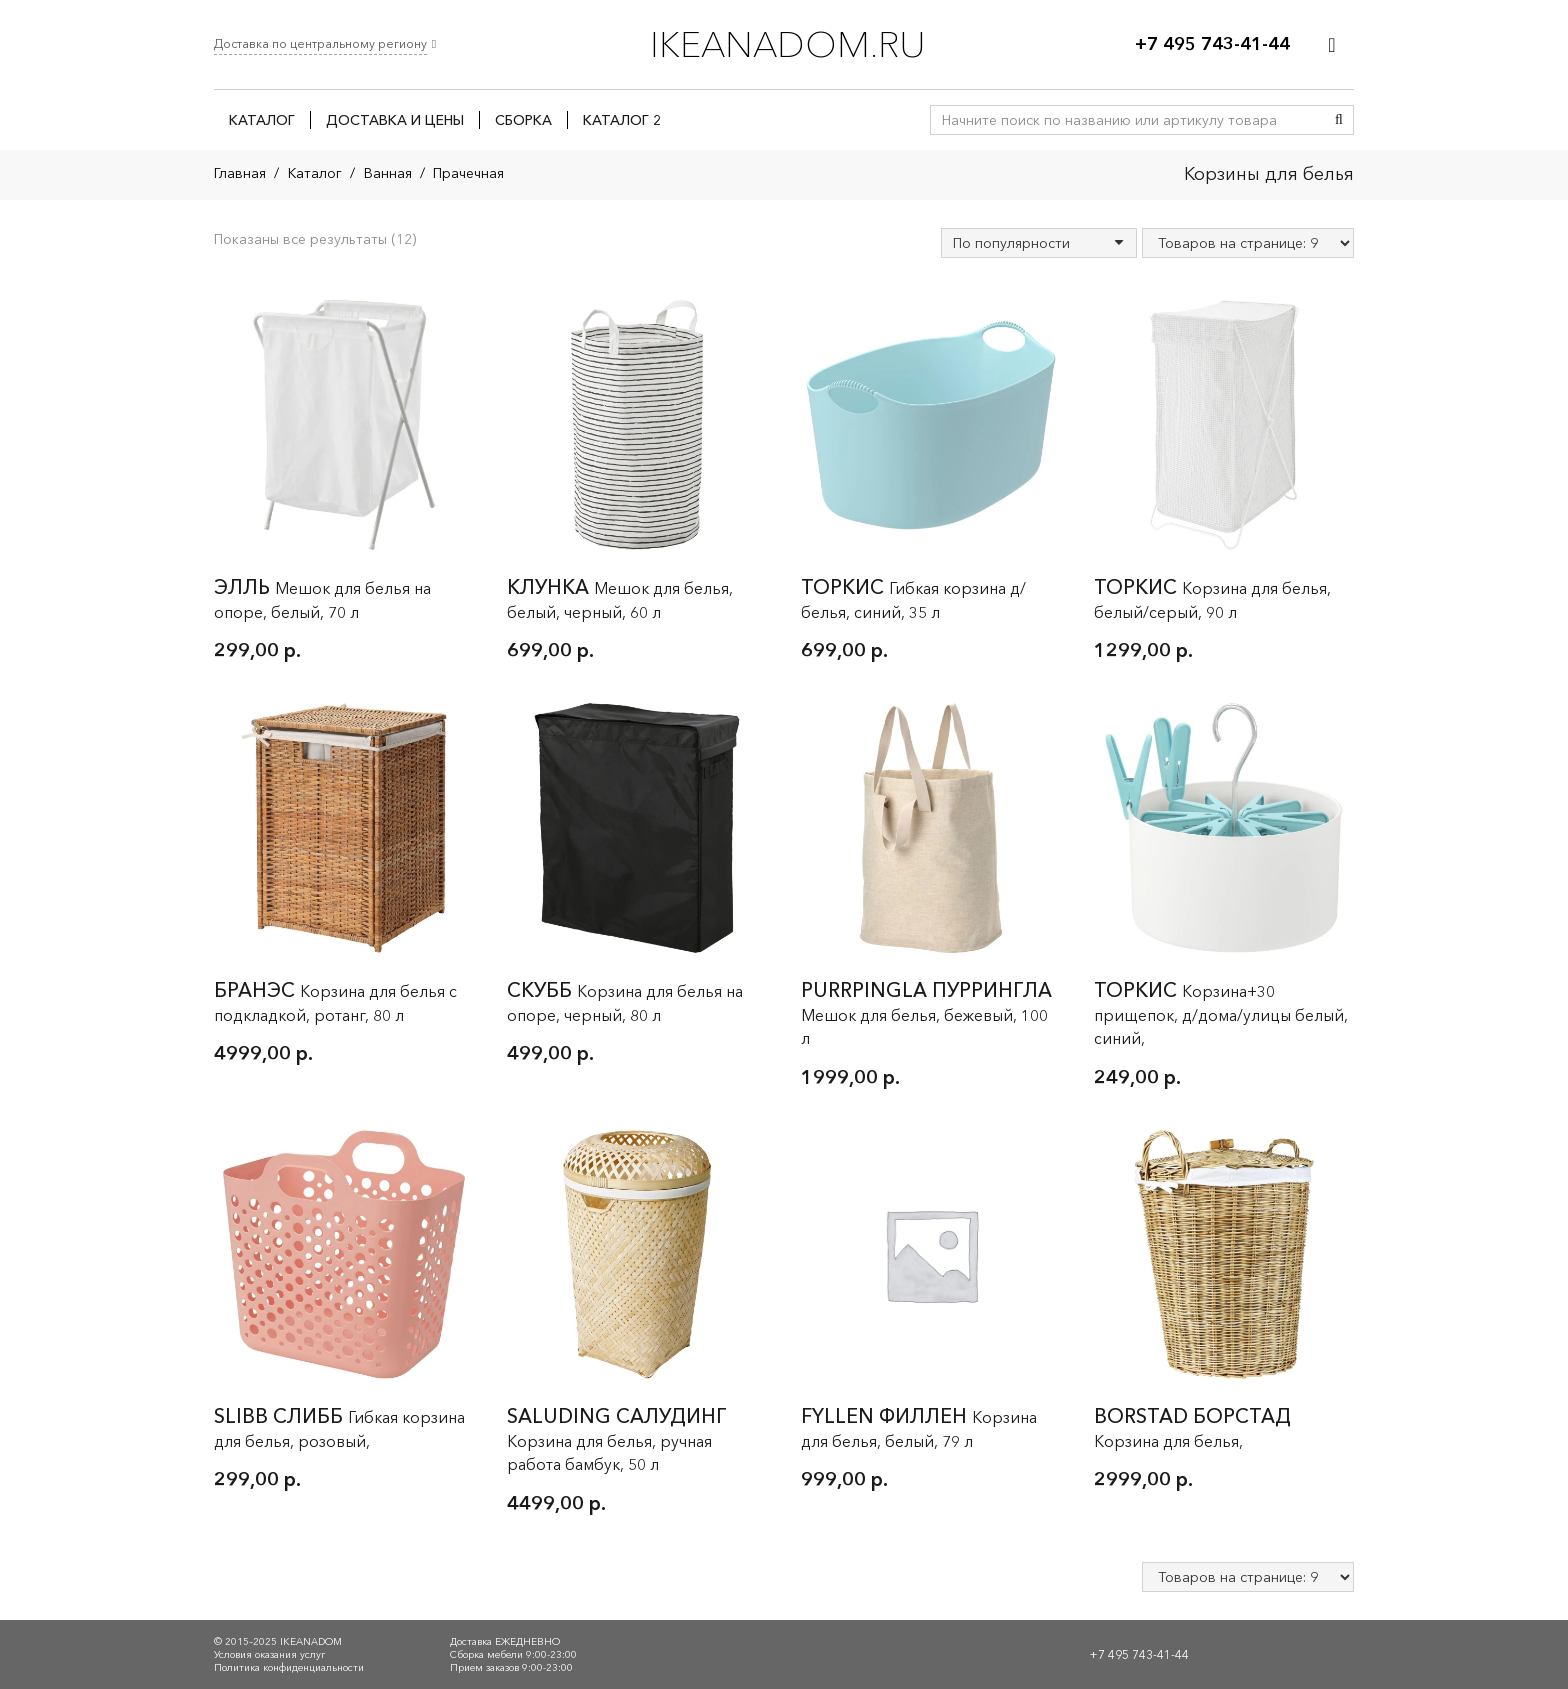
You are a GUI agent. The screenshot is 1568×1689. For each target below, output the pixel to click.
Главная (240, 173)
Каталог (315, 173)
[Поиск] (1339, 120)
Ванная (388, 173)
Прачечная (468, 173)
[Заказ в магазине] (1039, 243)
